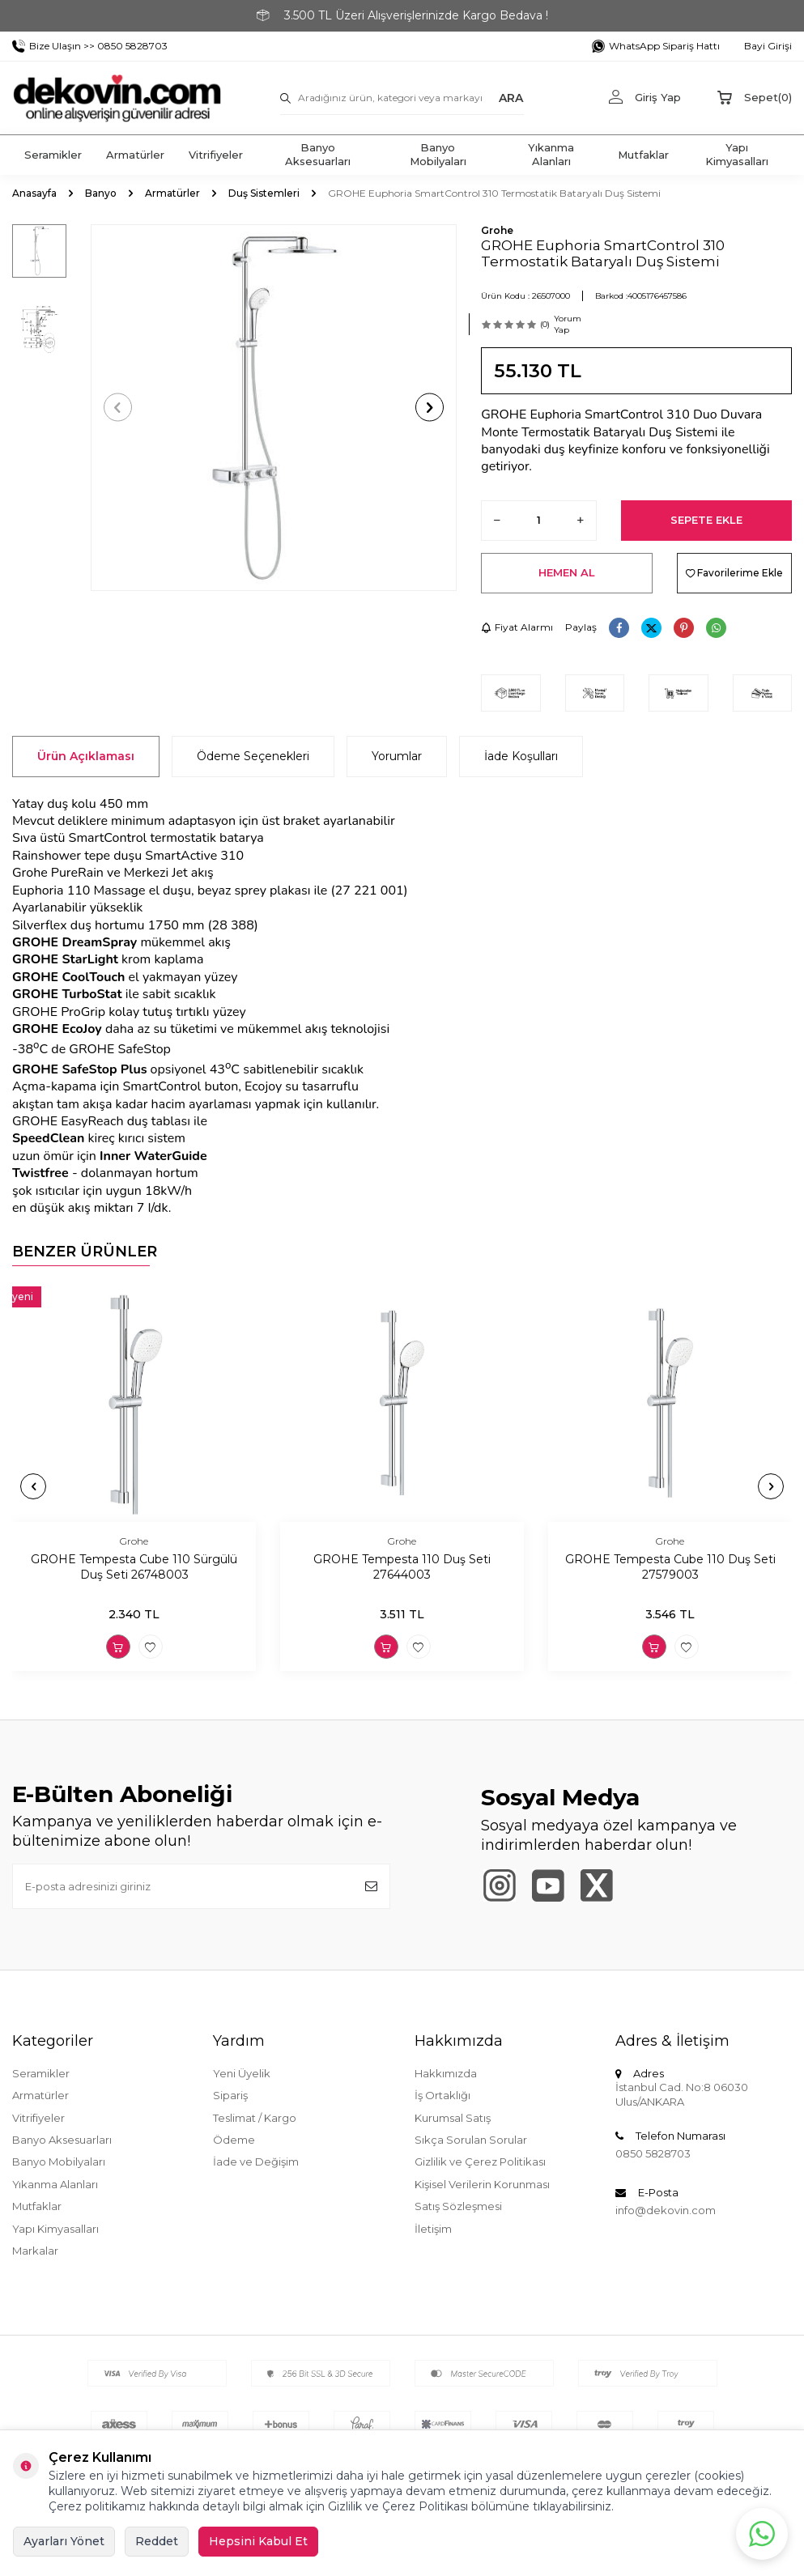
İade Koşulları (521, 756)
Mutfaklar (643, 154)
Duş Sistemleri (264, 193)
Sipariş (230, 2095)
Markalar (35, 2250)
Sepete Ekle (706, 519)
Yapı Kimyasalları (736, 154)
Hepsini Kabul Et (258, 2541)
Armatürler (135, 154)
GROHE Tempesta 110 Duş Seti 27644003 (402, 1567)
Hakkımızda (446, 2073)
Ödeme (234, 2139)
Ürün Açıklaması (85, 756)
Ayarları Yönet (63, 2541)
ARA (511, 97)
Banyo (101, 193)
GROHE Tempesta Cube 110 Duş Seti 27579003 (670, 1567)
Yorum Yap (567, 323)
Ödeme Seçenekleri (253, 756)
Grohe (497, 230)
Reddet (156, 2541)
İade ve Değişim (256, 2161)
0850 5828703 (653, 2153)
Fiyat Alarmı (517, 627)
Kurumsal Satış (453, 2117)
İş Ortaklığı (442, 2095)
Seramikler (53, 154)
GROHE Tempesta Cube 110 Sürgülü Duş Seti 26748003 (134, 1567)
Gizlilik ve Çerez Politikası (480, 2161)
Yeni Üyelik (241, 2073)
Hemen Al (566, 572)
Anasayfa (34, 193)
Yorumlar (397, 756)
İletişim (433, 2228)
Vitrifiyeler (216, 154)
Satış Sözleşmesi (458, 2206)
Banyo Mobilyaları (438, 154)
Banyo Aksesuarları (318, 154)
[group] (274, 407)
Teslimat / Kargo (254, 2117)
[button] (118, 407)
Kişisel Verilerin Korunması (482, 2184)
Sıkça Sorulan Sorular (471, 2139)
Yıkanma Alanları (551, 154)
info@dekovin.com (665, 2210)
